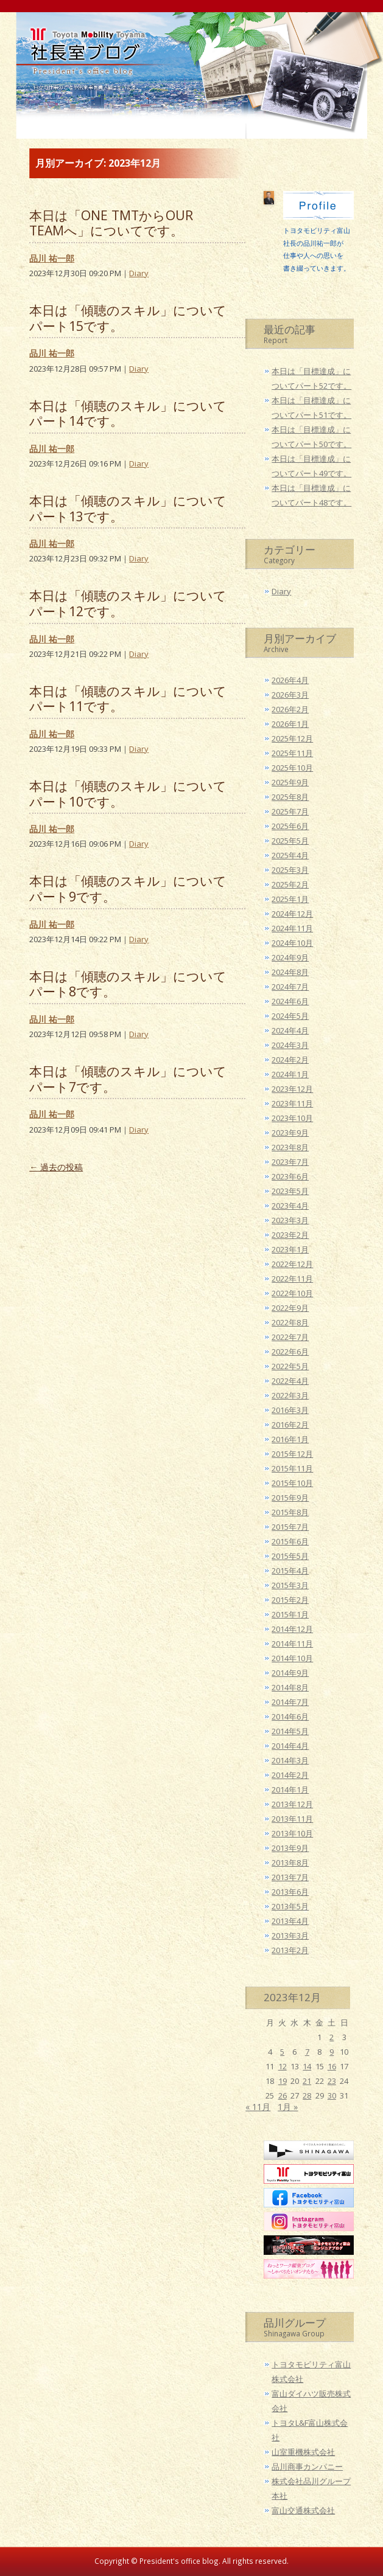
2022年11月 (292, 1278)
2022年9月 (290, 1307)
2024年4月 (290, 1030)
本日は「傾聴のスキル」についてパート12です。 (128, 603)
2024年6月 (290, 1001)
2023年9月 (290, 1132)
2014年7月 (290, 1701)
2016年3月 (290, 1409)
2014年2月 (290, 1774)
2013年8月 (290, 1862)
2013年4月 (290, 1920)
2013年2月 (290, 1950)
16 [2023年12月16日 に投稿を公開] (332, 2066)
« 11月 (257, 2107)
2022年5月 (290, 1366)
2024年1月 (290, 1074)
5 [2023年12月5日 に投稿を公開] (282, 2051)
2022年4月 (290, 1380)
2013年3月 (290, 1935)
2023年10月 (292, 1118)
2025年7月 (290, 811)
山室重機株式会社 (303, 2451)
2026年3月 (290, 694)
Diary (139, 273)
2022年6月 (290, 1351)
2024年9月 (290, 957)
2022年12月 (292, 1263)
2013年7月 (290, 1877)
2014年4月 (290, 1745)
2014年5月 (290, 1731)
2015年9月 (290, 1497)
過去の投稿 (56, 1167)
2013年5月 (290, 1906)
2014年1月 (290, 1789)
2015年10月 (292, 1482)
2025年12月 (292, 738)
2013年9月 (290, 1847)
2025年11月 (292, 753)
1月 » (288, 2107)
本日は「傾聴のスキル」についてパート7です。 (128, 1078)
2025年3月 (290, 869)
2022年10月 (292, 1293)
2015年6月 (290, 1541)
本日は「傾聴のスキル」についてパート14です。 (128, 413)
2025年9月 (290, 782)
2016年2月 (290, 1424)
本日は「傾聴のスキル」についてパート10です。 (128, 793)
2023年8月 (290, 1147)
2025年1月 (290, 899)
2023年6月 (290, 1176)
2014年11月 (292, 1643)
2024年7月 (290, 986)
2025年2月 (290, 884)
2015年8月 (290, 1512)
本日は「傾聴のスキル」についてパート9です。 (128, 888)
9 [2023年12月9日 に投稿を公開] (331, 2051)
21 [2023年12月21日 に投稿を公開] (307, 2080)
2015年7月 (290, 1526)
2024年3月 (290, 1045)
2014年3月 (290, 1760)
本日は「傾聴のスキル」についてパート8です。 (128, 984)
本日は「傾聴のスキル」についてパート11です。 (128, 698)
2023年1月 (290, 1249)
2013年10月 (292, 1833)
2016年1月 (290, 1439)
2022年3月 (290, 1395)
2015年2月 (290, 1599)
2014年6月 (290, 1716)
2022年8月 (290, 1322)
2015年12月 (292, 1453)
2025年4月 (290, 855)
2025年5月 (290, 840)
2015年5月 (290, 1555)
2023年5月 (290, 1191)
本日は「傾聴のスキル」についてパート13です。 (128, 508)
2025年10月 (292, 767)
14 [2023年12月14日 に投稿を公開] (307, 2066)
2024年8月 (290, 972)
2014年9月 (290, 1672)
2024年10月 (292, 942)
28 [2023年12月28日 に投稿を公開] (307, 2095)
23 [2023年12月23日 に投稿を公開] (332, 2080)
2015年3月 (290, 1585)
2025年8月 (290, 796)
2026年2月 (290, 709)
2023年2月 (290, 1234)
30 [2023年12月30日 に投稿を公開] (332, 2095)
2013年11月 (292, 1818)
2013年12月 (292, 1804)
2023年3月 (290, 1220)
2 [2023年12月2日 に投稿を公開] (331, 2037)
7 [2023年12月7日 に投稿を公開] (307, 2051)
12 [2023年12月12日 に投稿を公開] (282, 2066)
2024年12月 (292, 913)
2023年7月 (290, 1161)
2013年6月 (290, 1891)
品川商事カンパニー (307, 2466)
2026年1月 (290, 723)
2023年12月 (292, 1088)
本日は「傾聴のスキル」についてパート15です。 (128, 318)
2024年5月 (290, 1015)
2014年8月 (290, 1687)
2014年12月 (292, 1628)
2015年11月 (292, 1468)
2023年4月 (290, 1205)
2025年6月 (290, 826)
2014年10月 (292, 1658)
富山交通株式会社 (303, 2510)
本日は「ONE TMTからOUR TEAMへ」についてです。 (111, 223)
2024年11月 (292, 928)
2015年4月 (290, 1570)
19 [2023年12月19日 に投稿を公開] (282, 2080)
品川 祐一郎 (51, 258)
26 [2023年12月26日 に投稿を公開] (282, 2095)
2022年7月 (290, 1336)
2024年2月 (290, 1059)
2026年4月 (290, 680)
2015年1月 (290, 1614)
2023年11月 (292, 1103)
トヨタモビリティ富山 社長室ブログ (84, 70)
